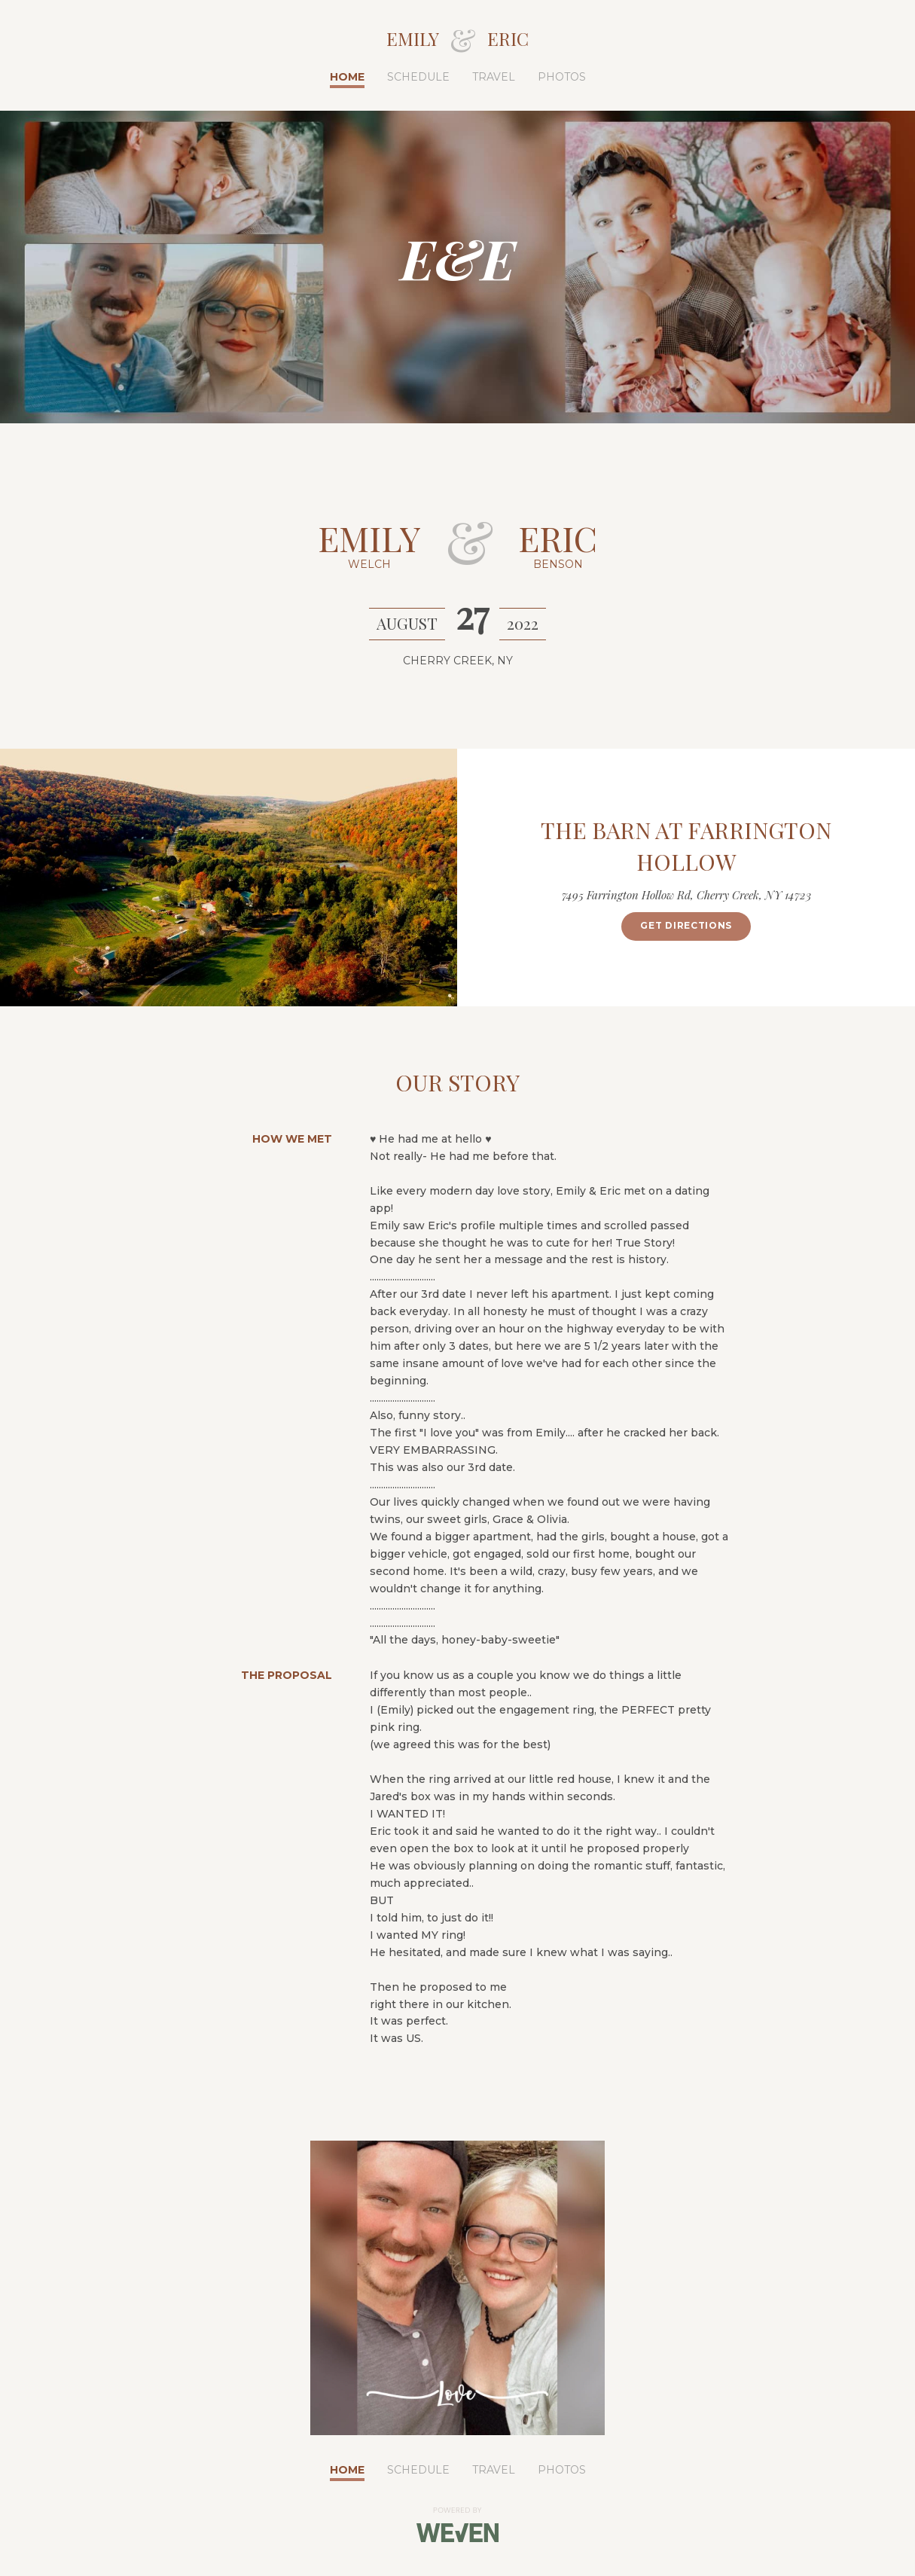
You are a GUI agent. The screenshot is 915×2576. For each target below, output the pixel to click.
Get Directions (686, 925)
